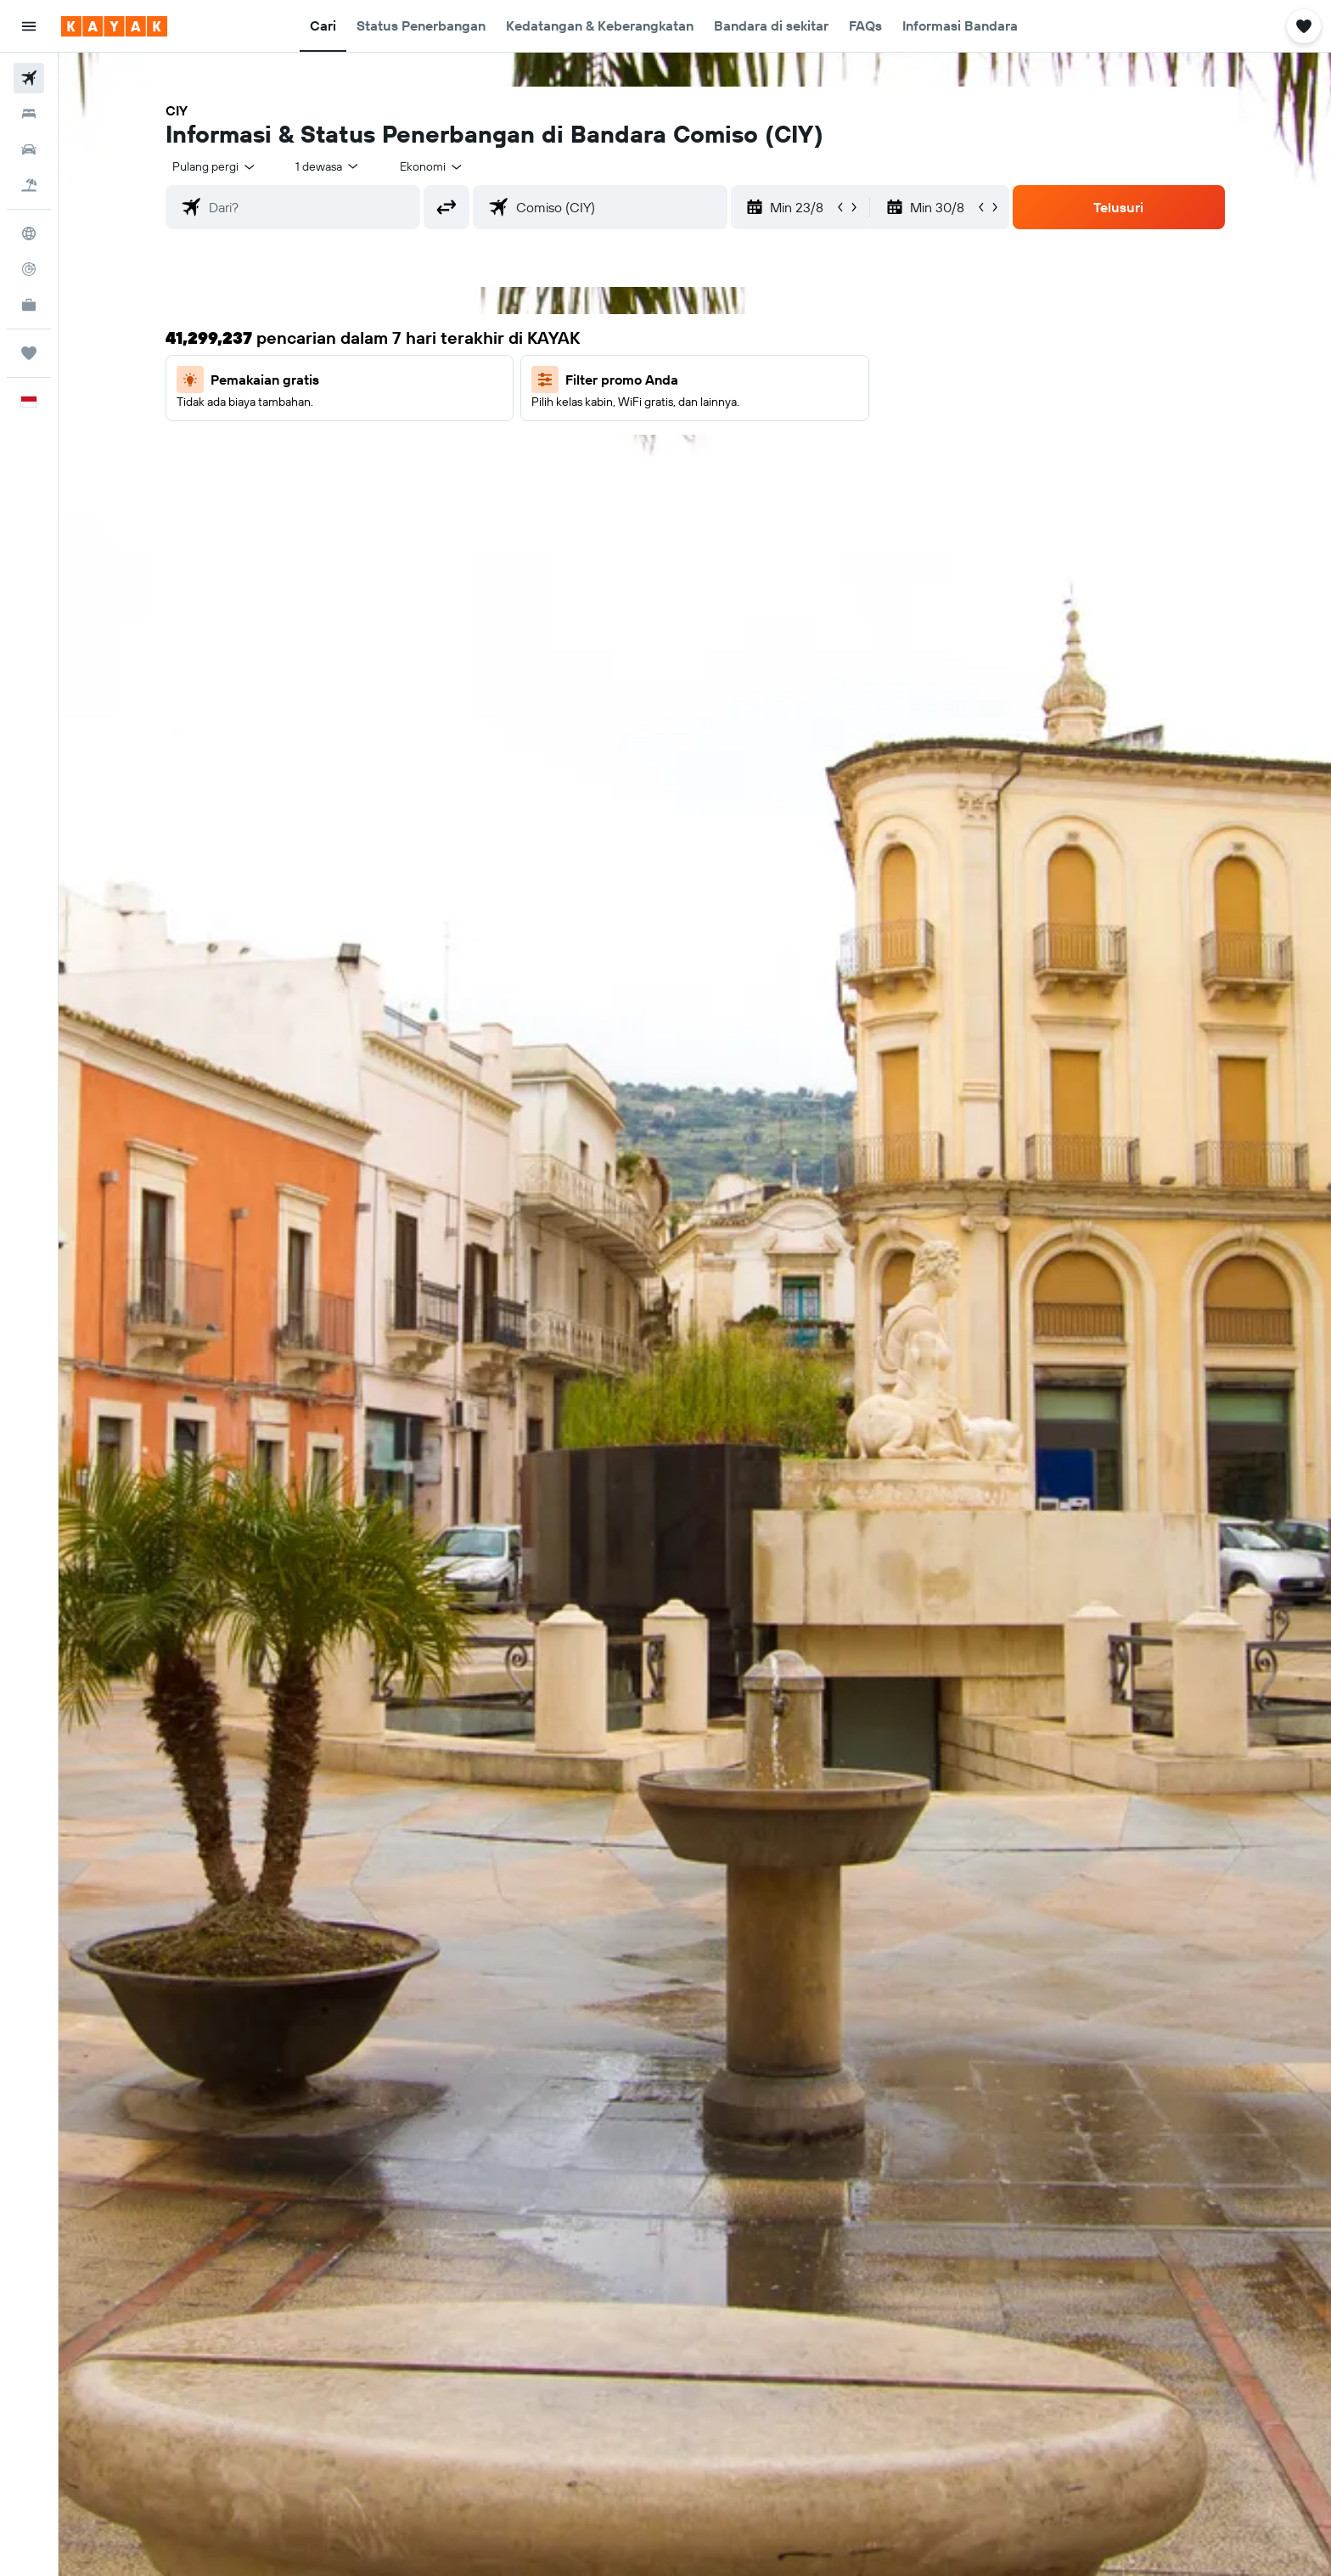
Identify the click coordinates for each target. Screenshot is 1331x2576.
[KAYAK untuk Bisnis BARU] (29, 305)
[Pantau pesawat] (29, 269)
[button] (29, 26)
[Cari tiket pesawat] (29, 78)
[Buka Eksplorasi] (29, 233)
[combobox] (215, 166)
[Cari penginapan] (29, 114)
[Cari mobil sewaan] (29, 149)
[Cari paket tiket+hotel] (29, 185)
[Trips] (29, 353)
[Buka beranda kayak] (114, 26)
